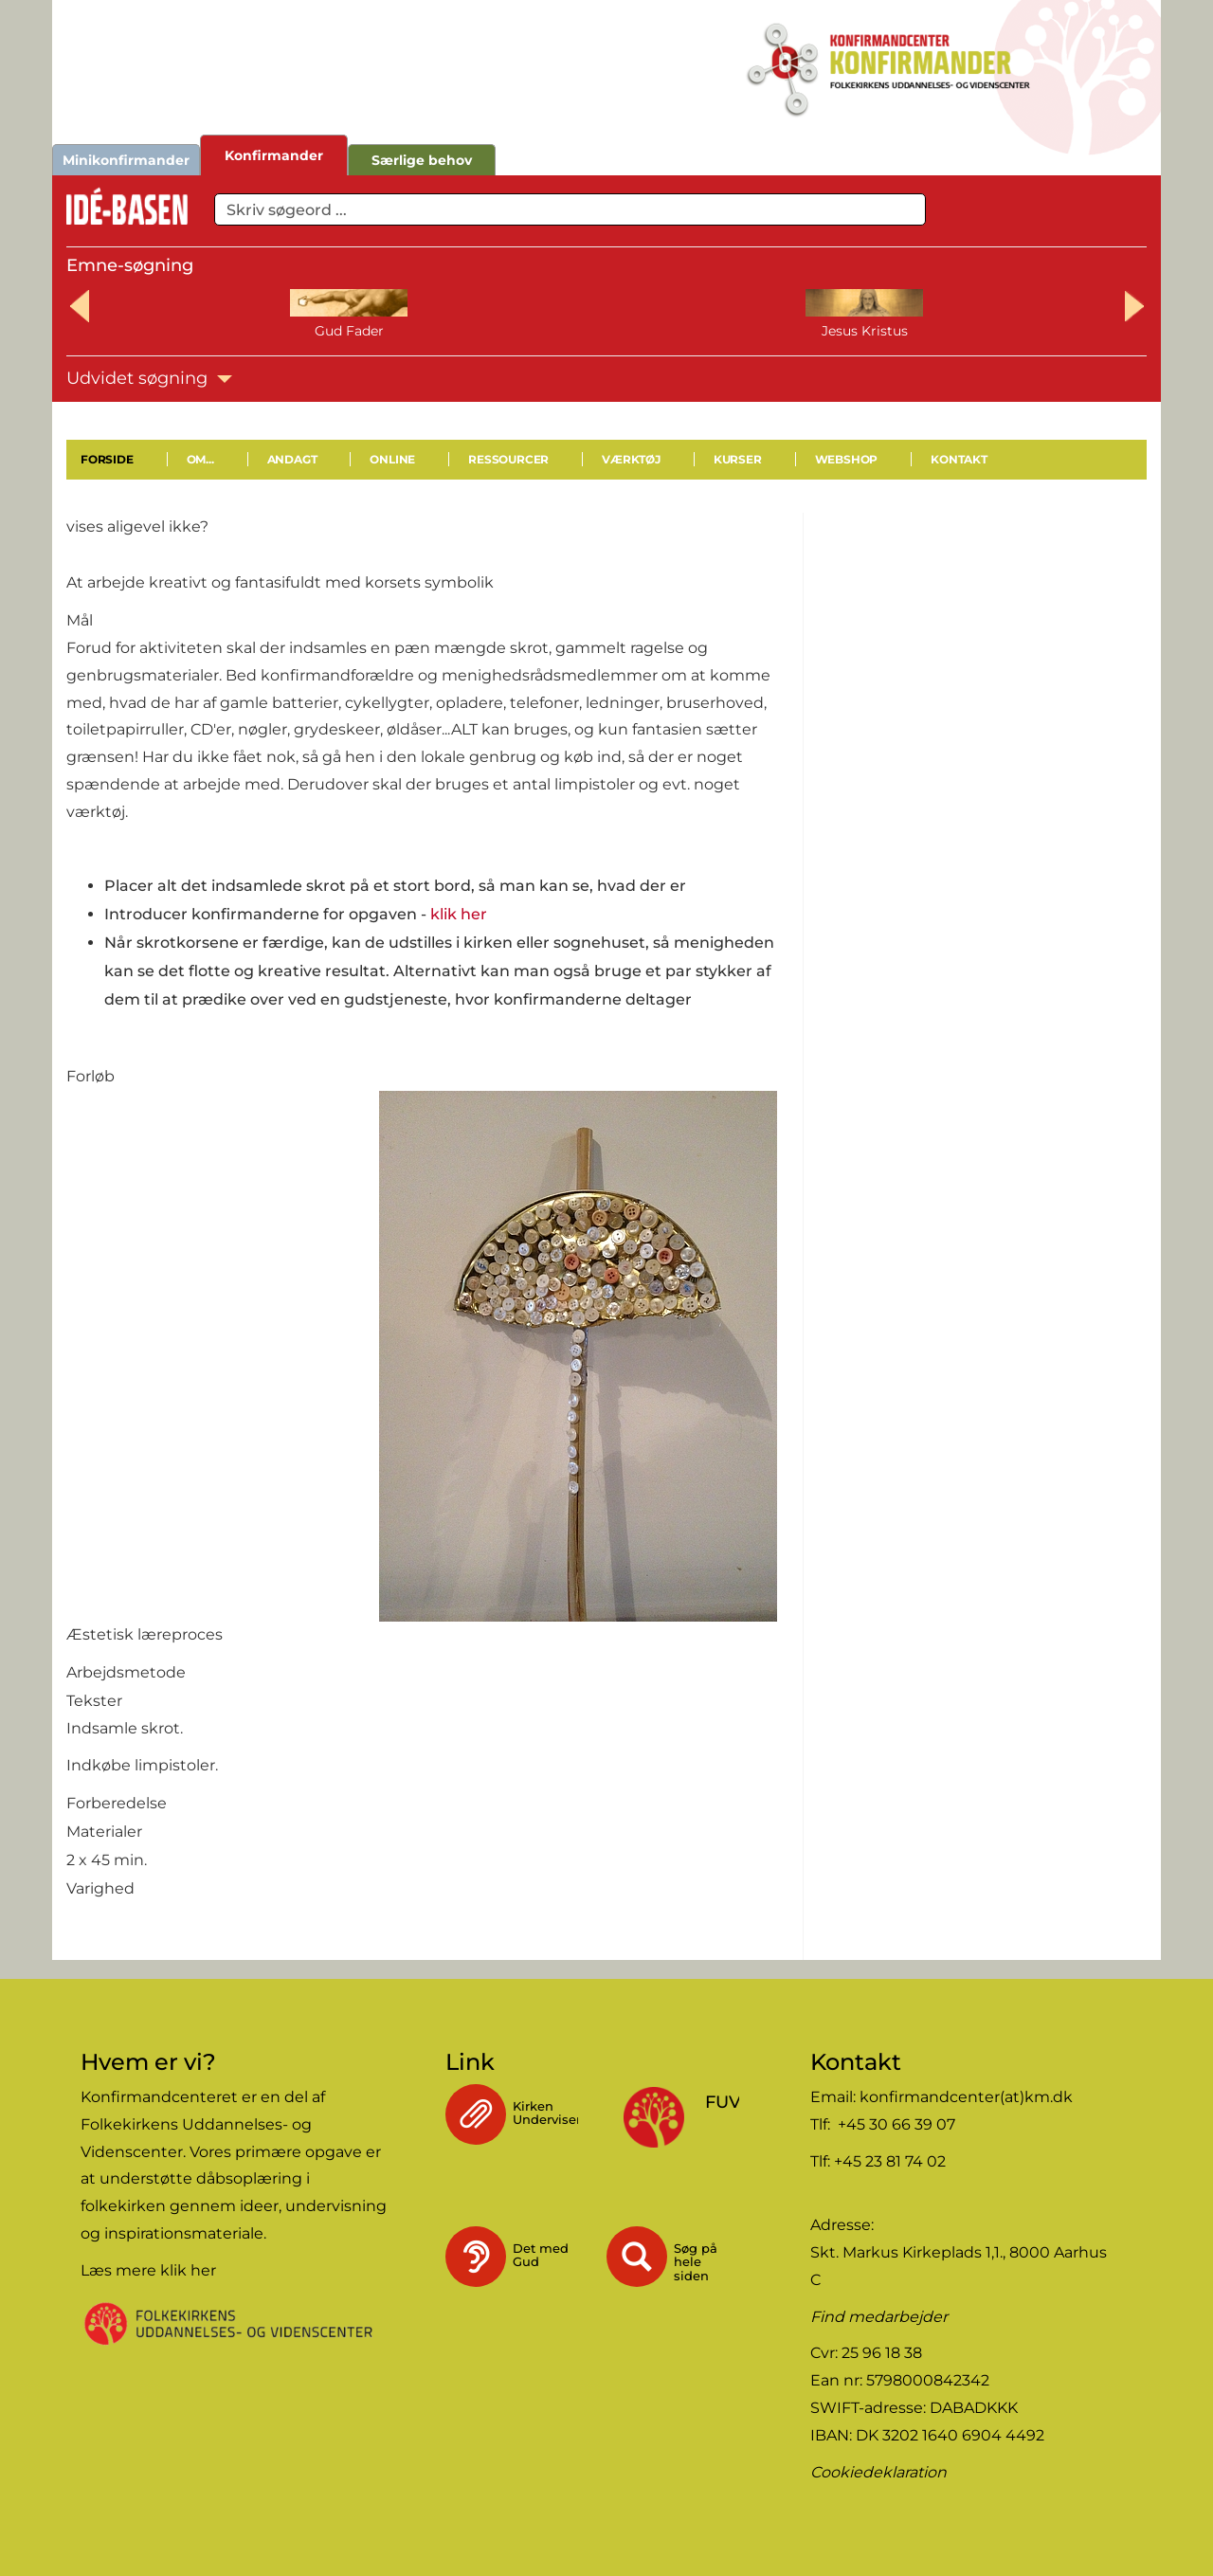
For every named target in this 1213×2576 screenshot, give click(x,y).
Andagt (292, 459)
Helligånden (606, 330)
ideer (259, 2206)
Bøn (817, 330)
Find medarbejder (879, 2317)
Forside (107, 459)
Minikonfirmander (126, 160)
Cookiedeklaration (878, 2472)
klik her (458, 914)
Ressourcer (508, 459)
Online (392, 459)
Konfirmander (274, 155)
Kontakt (959, 459)
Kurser (738, 459)
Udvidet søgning (149, 378)
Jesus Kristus (396, 330)
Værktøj (631, 459)
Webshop (846, 459)
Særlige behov (421, 160)
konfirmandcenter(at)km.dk (966, 2097)
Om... (200, 459)
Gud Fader (184, 330)
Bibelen (1029, 330)
